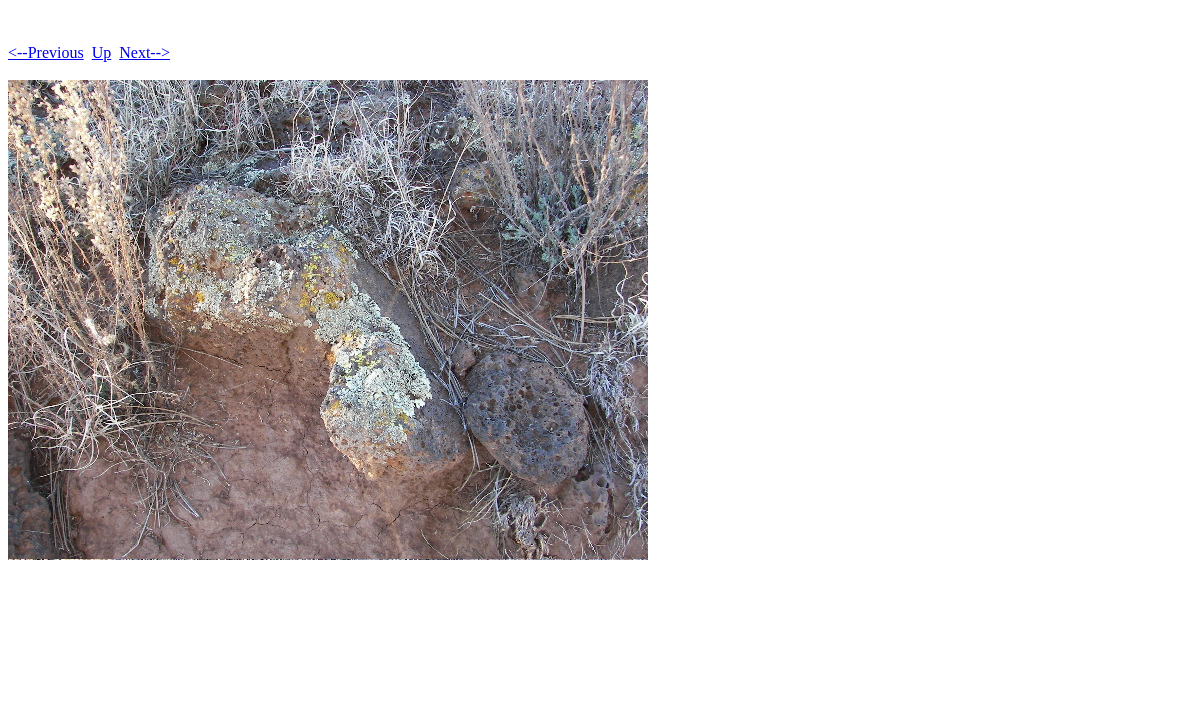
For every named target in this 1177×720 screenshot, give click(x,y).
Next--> (144, 52)
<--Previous (46, 52)
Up (102, 52)
